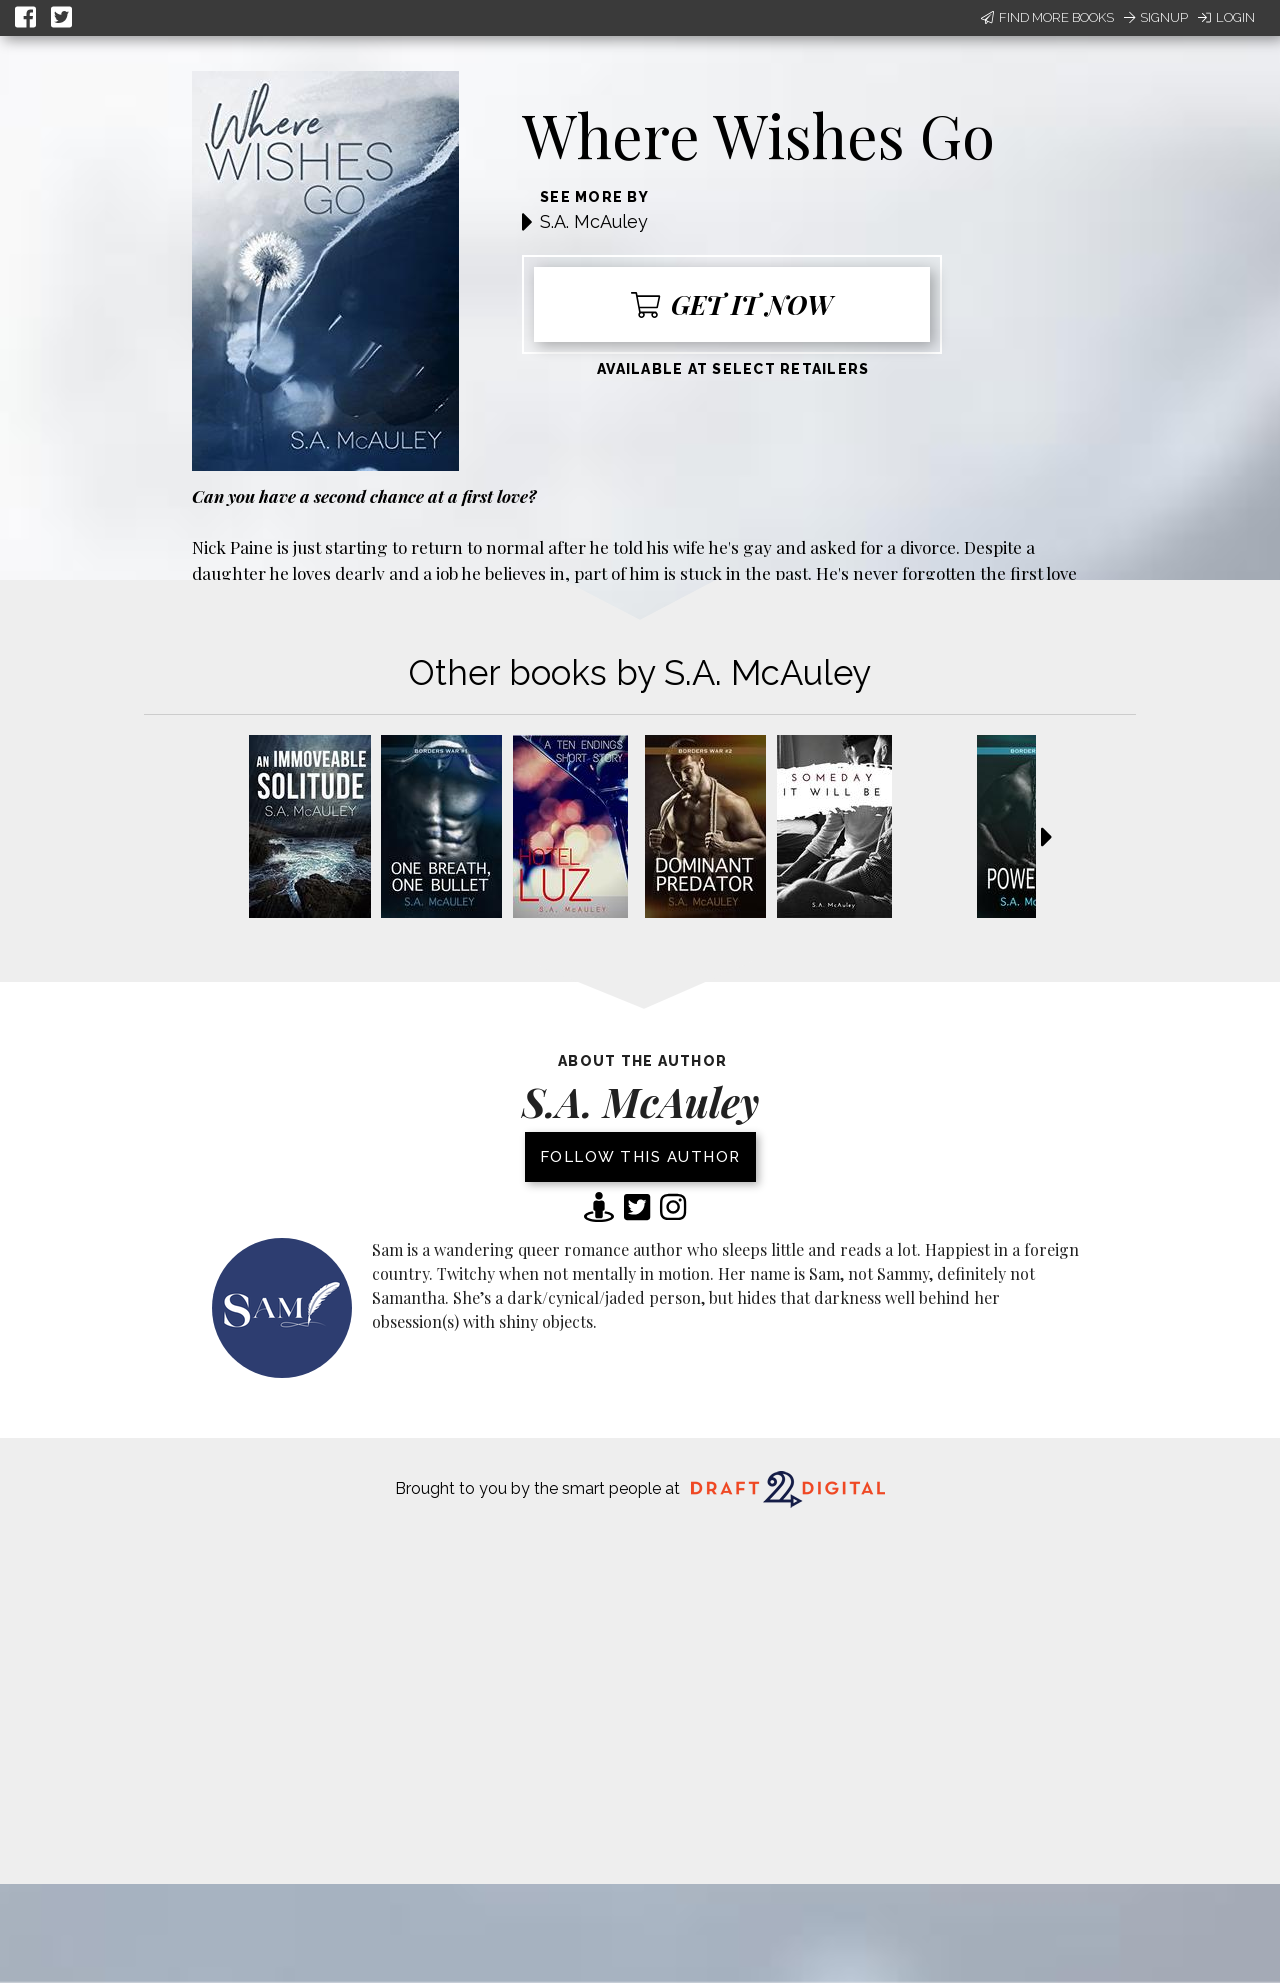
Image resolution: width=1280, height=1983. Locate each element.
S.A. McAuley (594, 221)
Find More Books (1047, 17)
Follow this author (640, 1157)
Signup (1156, 17)
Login (1226, 17)
